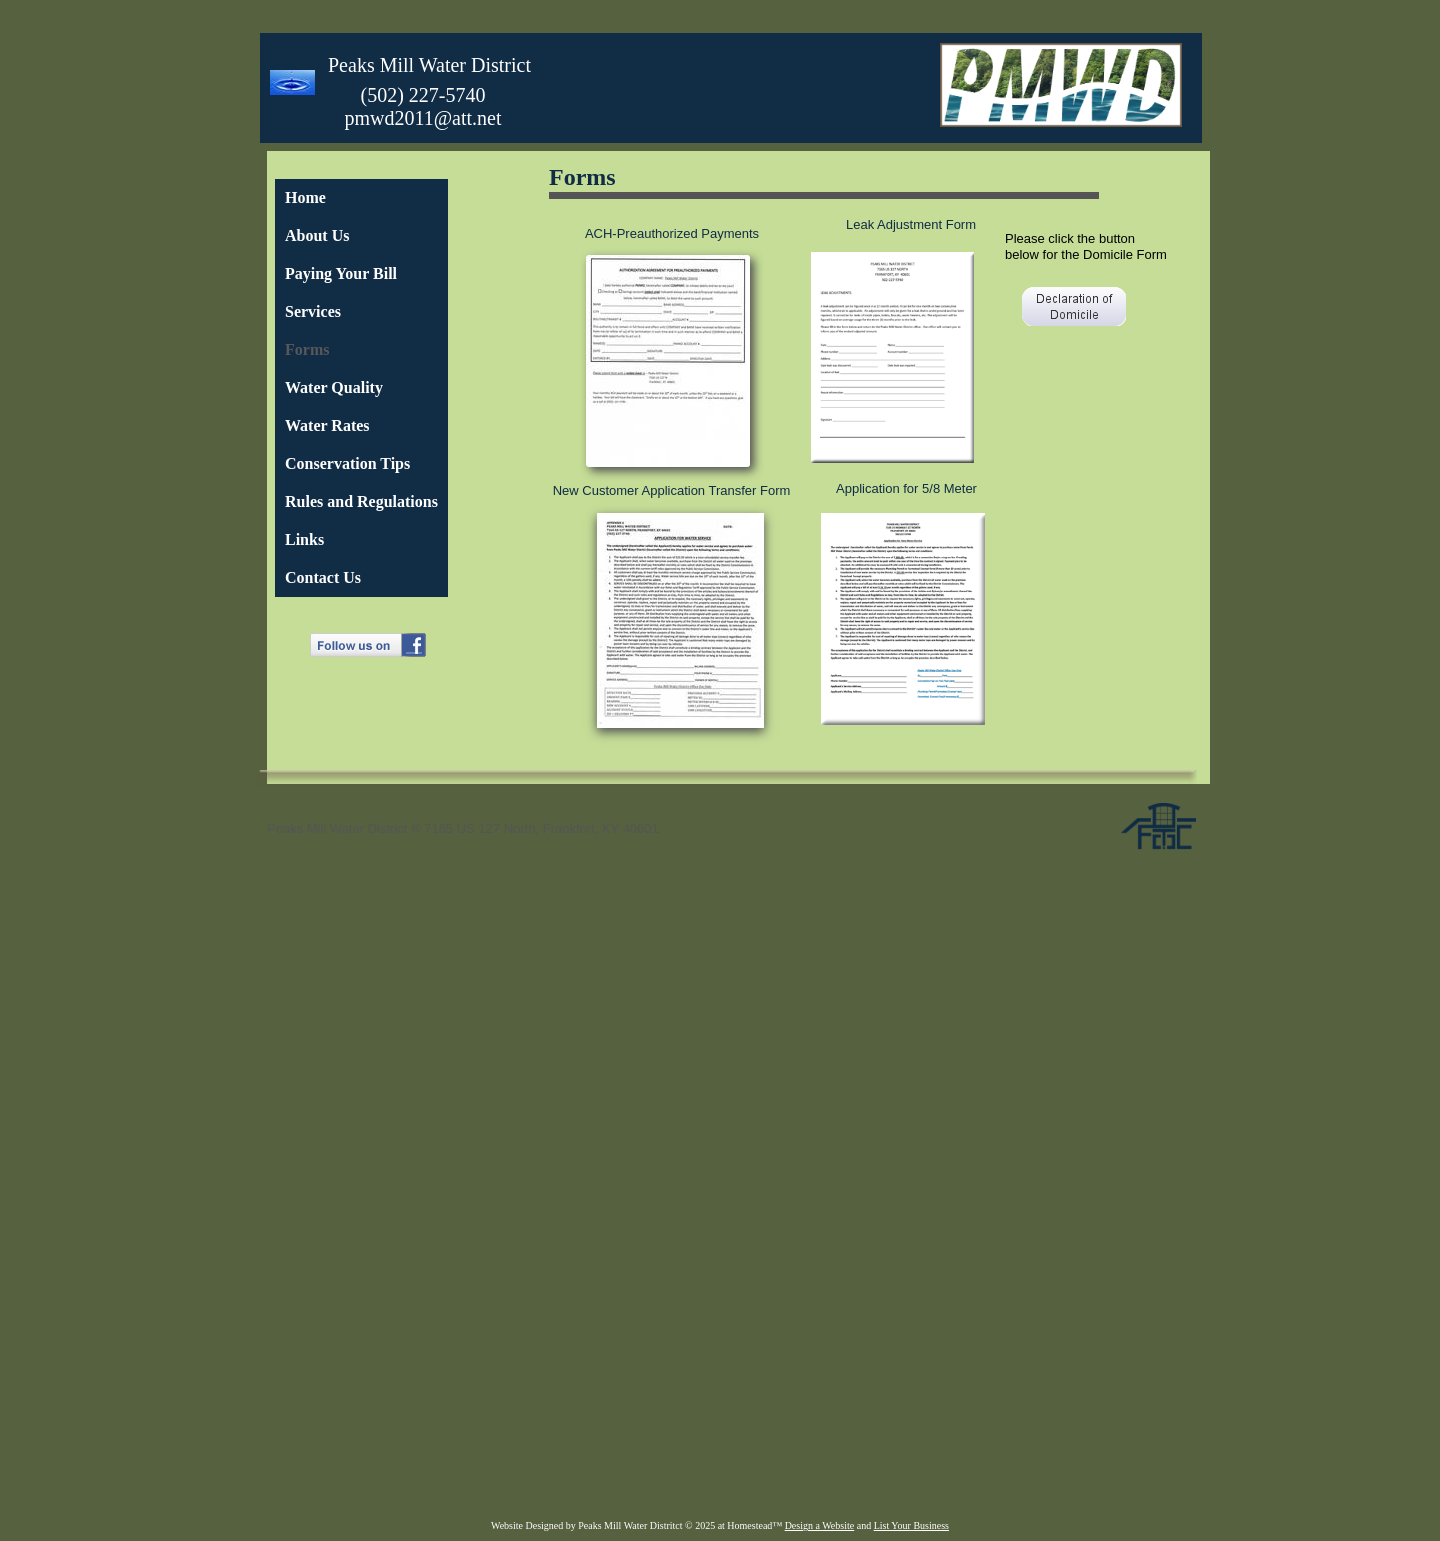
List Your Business (911, 1525)
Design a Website (820, 1525)
